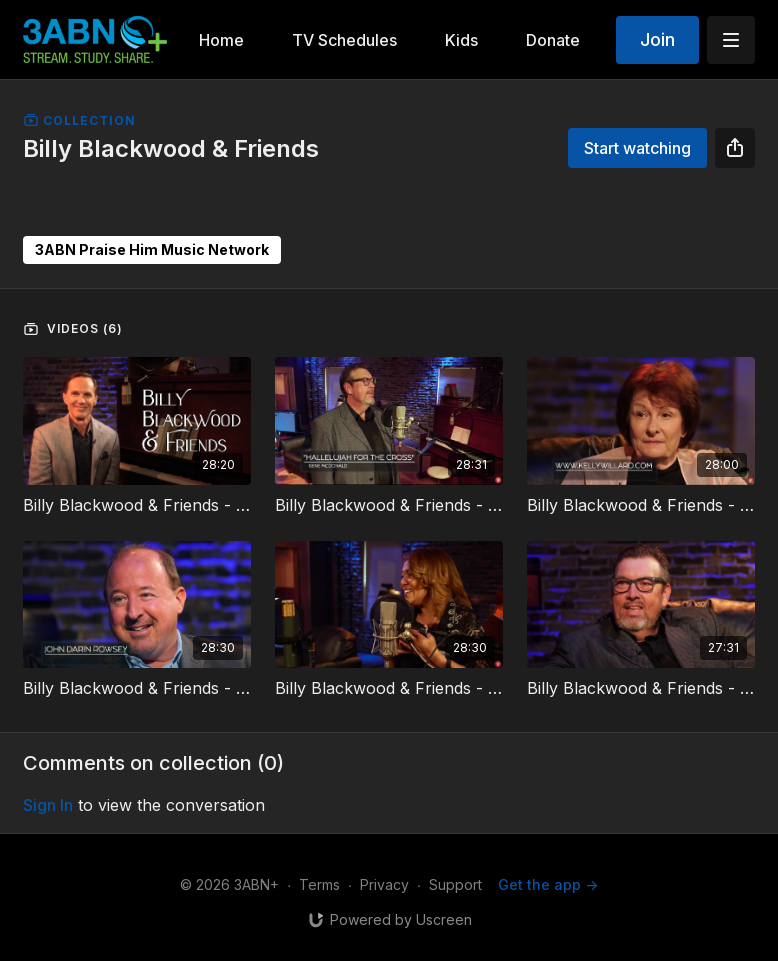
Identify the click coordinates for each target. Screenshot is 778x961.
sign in (48, 805)
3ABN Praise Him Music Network (152, 249)
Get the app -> (548, 884)
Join (657, 39)
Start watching (637, 148)
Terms (319, 884)
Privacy (384, 884)
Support (455, 884)
